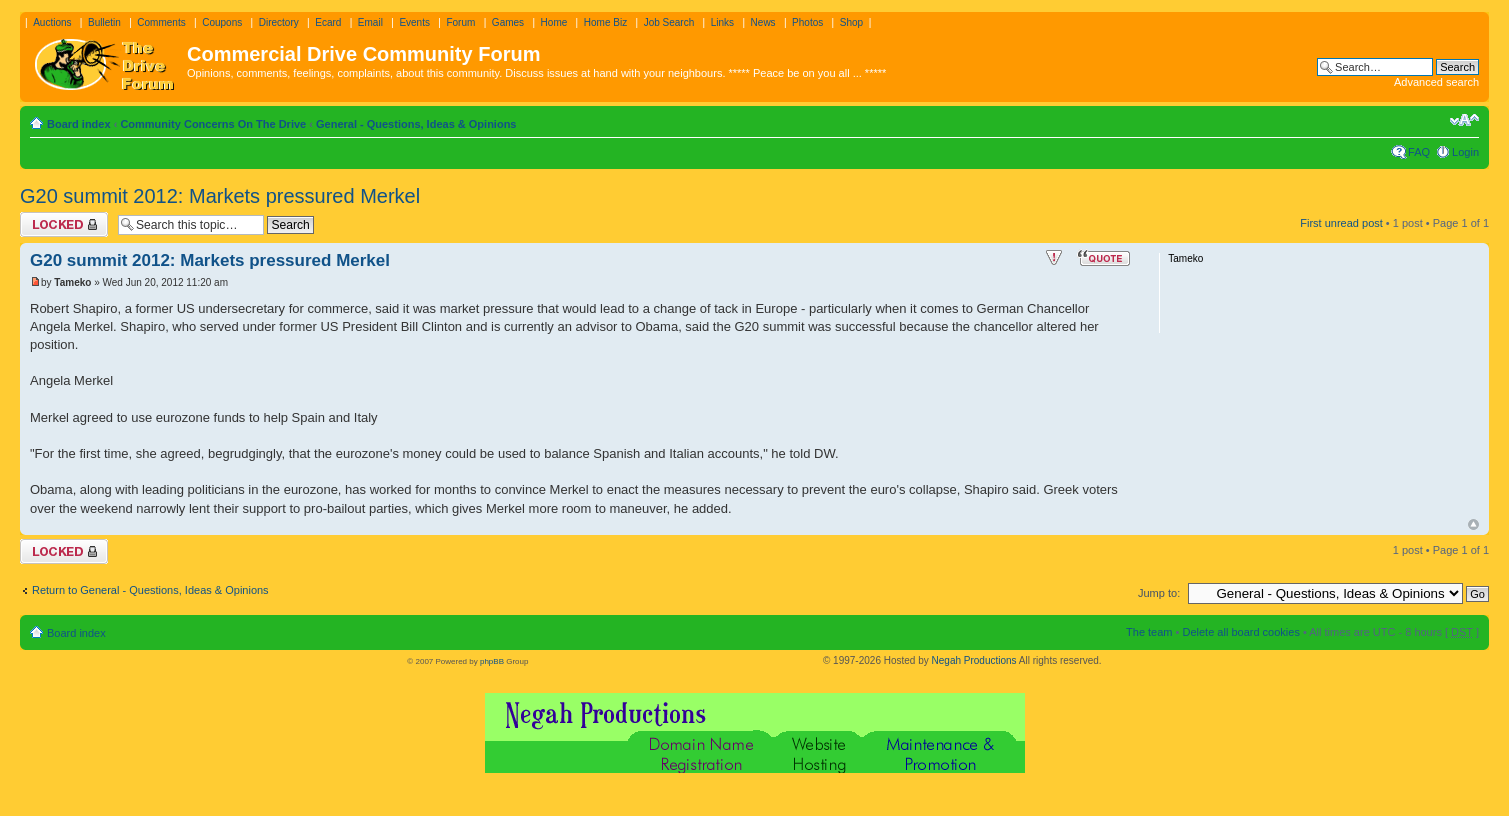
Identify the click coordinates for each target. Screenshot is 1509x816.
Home (554, 22)
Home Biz (605, 22)
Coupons (222, 22)
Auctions (52, 22)
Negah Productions (974, 660)
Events (414, 22)
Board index (79, 124)
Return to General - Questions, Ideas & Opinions (150, 590)
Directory (279, 22)
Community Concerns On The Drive (213, 124)
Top (1473, 524)
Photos (807, 22)
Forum (460, 22)
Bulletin (104, 22)
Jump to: (1159, 593)
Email (370, 22)
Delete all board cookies (1240, 632)
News (763, 22)
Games (508, 22)
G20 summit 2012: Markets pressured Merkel (220, 196)
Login (1465, 152)
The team (1149, 632)
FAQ (1419, 152)
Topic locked (64, 224)
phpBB (492, 661)
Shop (851, 22)
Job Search (669, 22)
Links (722, 22)
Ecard (328, 22)
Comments (161, 22)
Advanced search (1436, 82)
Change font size (1464, 120)
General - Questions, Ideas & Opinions (416, 124)
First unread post (1341, 223)
